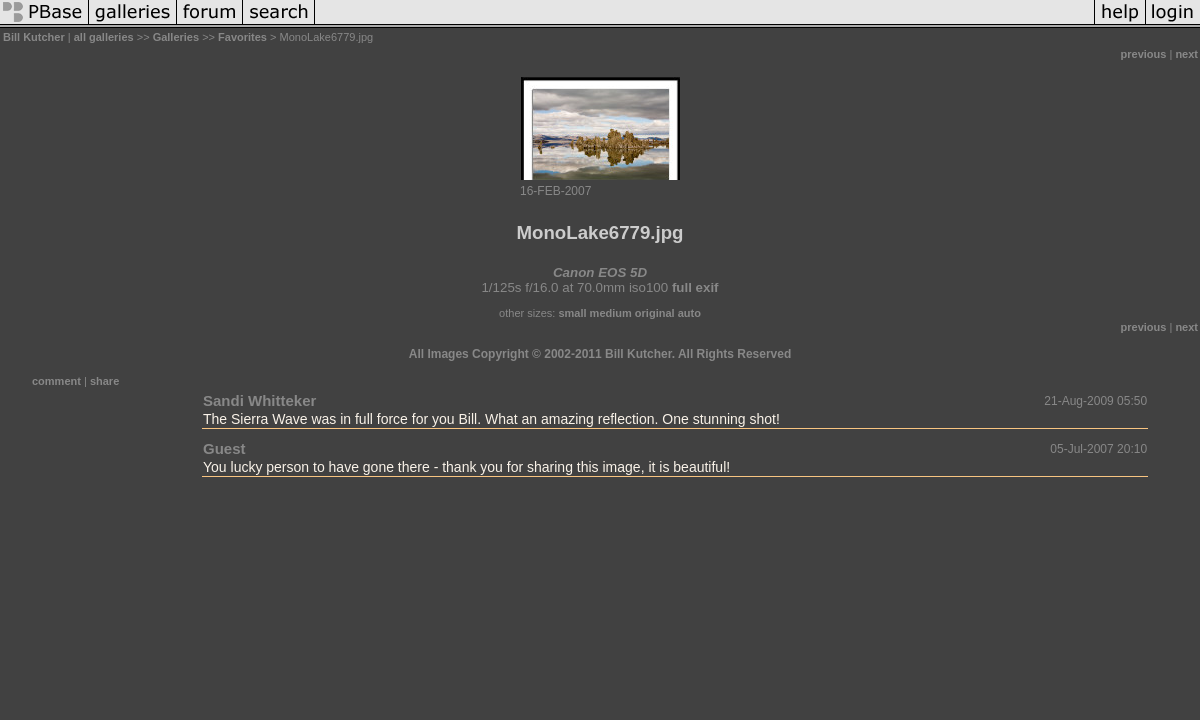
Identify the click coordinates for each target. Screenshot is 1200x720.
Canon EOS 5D (600, 272)
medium (611, 313)
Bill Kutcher (34, 37)
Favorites (242, 37)
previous (1144, 54)
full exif (695, 287)
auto (689, 313)
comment (56, 381)
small (572, 313)
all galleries (104, 37)
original (655, 313)
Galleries (176, 37)
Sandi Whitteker (259, 400)
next (1186, 54)
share (104, 381)
